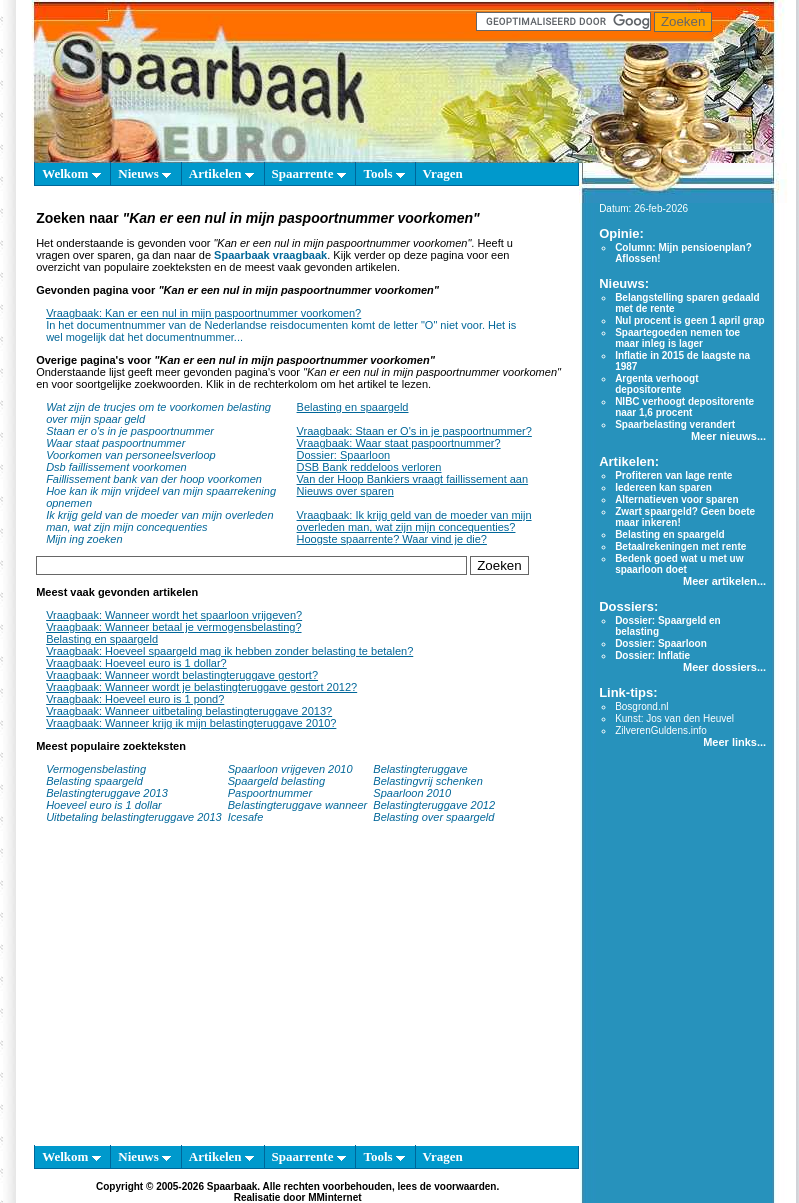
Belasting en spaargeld (353, 407)
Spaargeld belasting (276, 781)
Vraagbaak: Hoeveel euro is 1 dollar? (136, 663)
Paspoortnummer (270, 793)
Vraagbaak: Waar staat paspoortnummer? (399, 443)
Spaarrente (309, 173)
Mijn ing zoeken (84, 539)
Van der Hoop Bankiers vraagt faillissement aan (413, 479)
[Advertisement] (298, 994)
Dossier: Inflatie (652, 655)
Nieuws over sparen (345, 491)
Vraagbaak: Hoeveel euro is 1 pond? (135, 699)
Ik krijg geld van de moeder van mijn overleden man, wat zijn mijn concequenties (159, 521)
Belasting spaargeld (94, 781)
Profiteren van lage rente (673, 475)
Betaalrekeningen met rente (680, 546)
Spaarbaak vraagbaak (270, 255)
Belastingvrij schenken (427, 781)
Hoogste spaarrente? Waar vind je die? (392, 539)
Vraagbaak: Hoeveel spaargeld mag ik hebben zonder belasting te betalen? (229, 651)
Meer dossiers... (724, 667)
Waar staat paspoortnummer (115, 443)
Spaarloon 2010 (413, 793)
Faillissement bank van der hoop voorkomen (154, 479)
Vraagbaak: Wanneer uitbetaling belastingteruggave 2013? (189, 711)
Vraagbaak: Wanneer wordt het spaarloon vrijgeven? (174, 615)
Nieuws (144, 173)
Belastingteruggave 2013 (107, 793)
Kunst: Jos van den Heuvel (674, 718)
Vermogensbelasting (96, 769)
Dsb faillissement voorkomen (116, 467)
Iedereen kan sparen (663, 487)
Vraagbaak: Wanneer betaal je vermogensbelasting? (173, 627)
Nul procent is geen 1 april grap (689, 320)
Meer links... (734, 742)
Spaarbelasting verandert (675, 424)
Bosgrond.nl (641, 706)
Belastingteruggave (420, 769)
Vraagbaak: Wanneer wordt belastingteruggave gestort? (182, 675)
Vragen (443, 173)
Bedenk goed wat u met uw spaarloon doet (679, 564)
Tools (383, 173)
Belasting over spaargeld (433, 817)
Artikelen (221, 173)
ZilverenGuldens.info (661, 730)
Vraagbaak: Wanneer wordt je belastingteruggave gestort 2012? (201, 687)
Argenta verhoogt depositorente (656, 384)
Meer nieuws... (728, 436)
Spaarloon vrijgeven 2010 (290, 769)
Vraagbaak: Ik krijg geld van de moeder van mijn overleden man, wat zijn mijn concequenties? (414, 521)
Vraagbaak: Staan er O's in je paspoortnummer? (414, 431)
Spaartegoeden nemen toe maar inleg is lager (677, 338)
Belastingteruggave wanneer (297, 805)
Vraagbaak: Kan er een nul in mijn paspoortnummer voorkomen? (203, 313)
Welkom (71, 173)
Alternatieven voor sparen (676, 499)
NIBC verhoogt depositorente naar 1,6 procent (684, 407)
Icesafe (245, 817)
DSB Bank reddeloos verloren (369, 467)
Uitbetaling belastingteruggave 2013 (134, 817)
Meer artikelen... (724, 581)
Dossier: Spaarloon (344, 455)
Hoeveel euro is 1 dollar (104, 805)
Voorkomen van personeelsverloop (131, 455)
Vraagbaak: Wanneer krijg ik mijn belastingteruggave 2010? (191, 723)
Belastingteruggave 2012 (434, 805)
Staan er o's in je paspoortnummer (130, 431)
